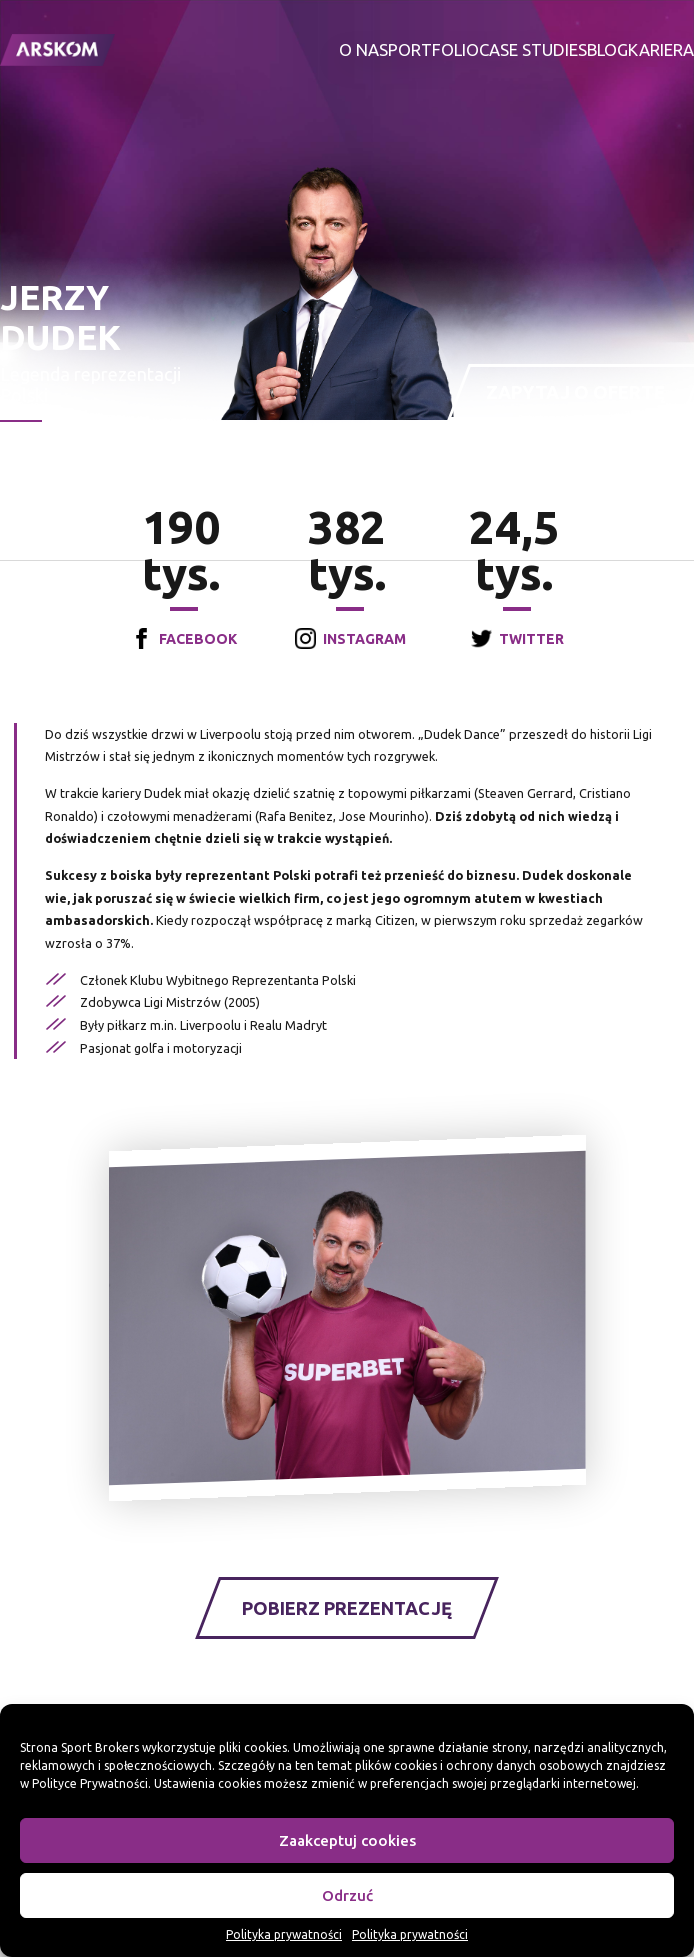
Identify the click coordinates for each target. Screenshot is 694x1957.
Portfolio (433, 49)
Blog (607, 49)
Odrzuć (347, 1895)
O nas (363, 49)
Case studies (533, 49)
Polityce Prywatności (90, 1783)
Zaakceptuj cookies (347, 1840)
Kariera (661, 49)
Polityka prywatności (284, 1934)
